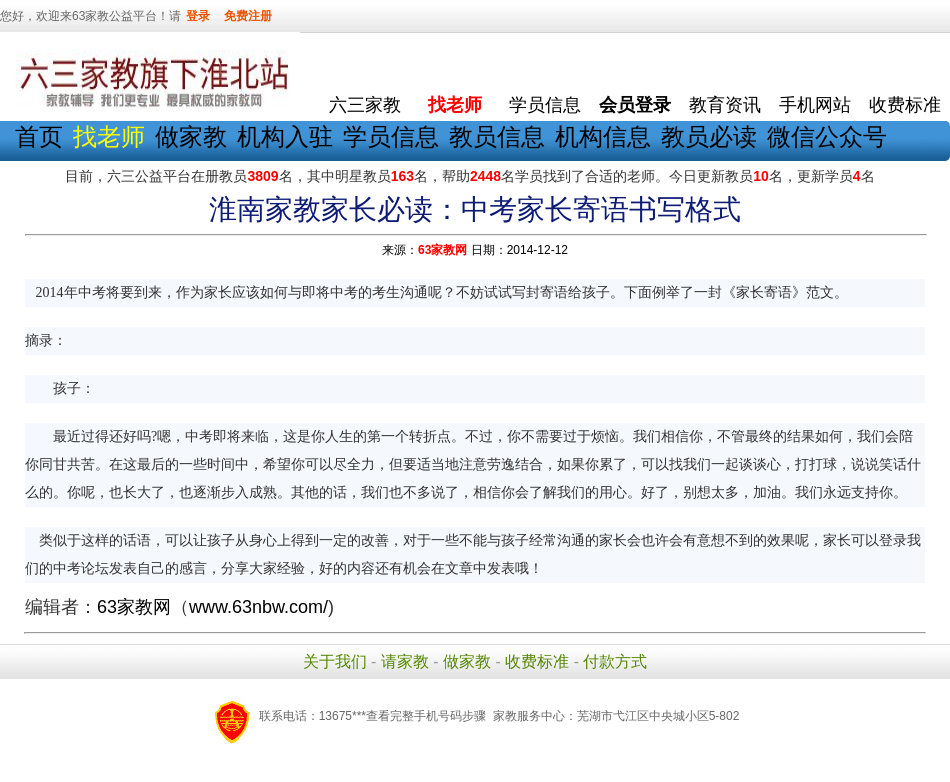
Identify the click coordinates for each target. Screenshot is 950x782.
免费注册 (248, 16)
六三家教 (365, 105)
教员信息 (497, 136)
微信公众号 (827, 136)
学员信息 (545, 105)
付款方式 (615, 661)
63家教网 (442, 250)
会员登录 (635, 105)
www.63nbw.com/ (258, 607)
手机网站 (815, 105)
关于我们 (335, 661)
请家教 (405, 661)
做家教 (191, 136)
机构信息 (603, 136)
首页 (39, 136)
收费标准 (905, 105)
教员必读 (709, 136)
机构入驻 (285, 136)
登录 (198, 16)
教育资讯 (725, 105)
